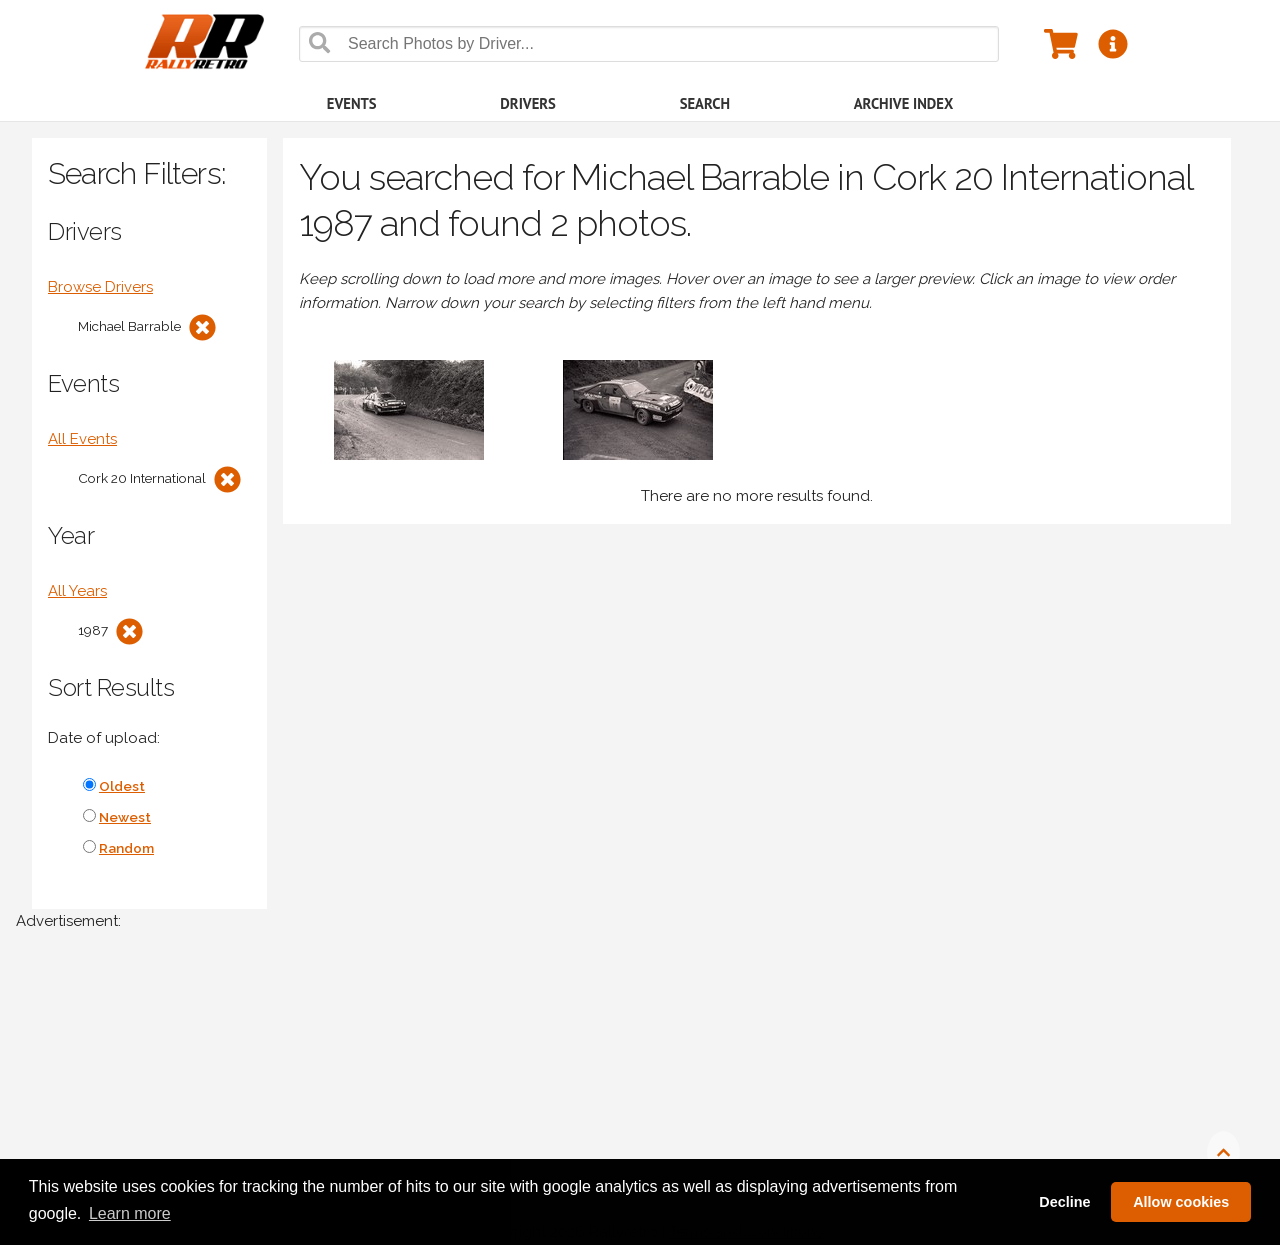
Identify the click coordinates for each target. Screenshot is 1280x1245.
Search (705, 103)
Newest (125, 817)
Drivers (528, 103)
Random (126, 848)
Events (352, 103)
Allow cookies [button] (1181, 1202)
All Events (82, 439)
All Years (77, 591)
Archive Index (904, 103)
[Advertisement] (616, 1098)
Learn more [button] (130, 1213)
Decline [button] (1064, 1202)
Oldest (122, 786)
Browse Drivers (100, 287)
